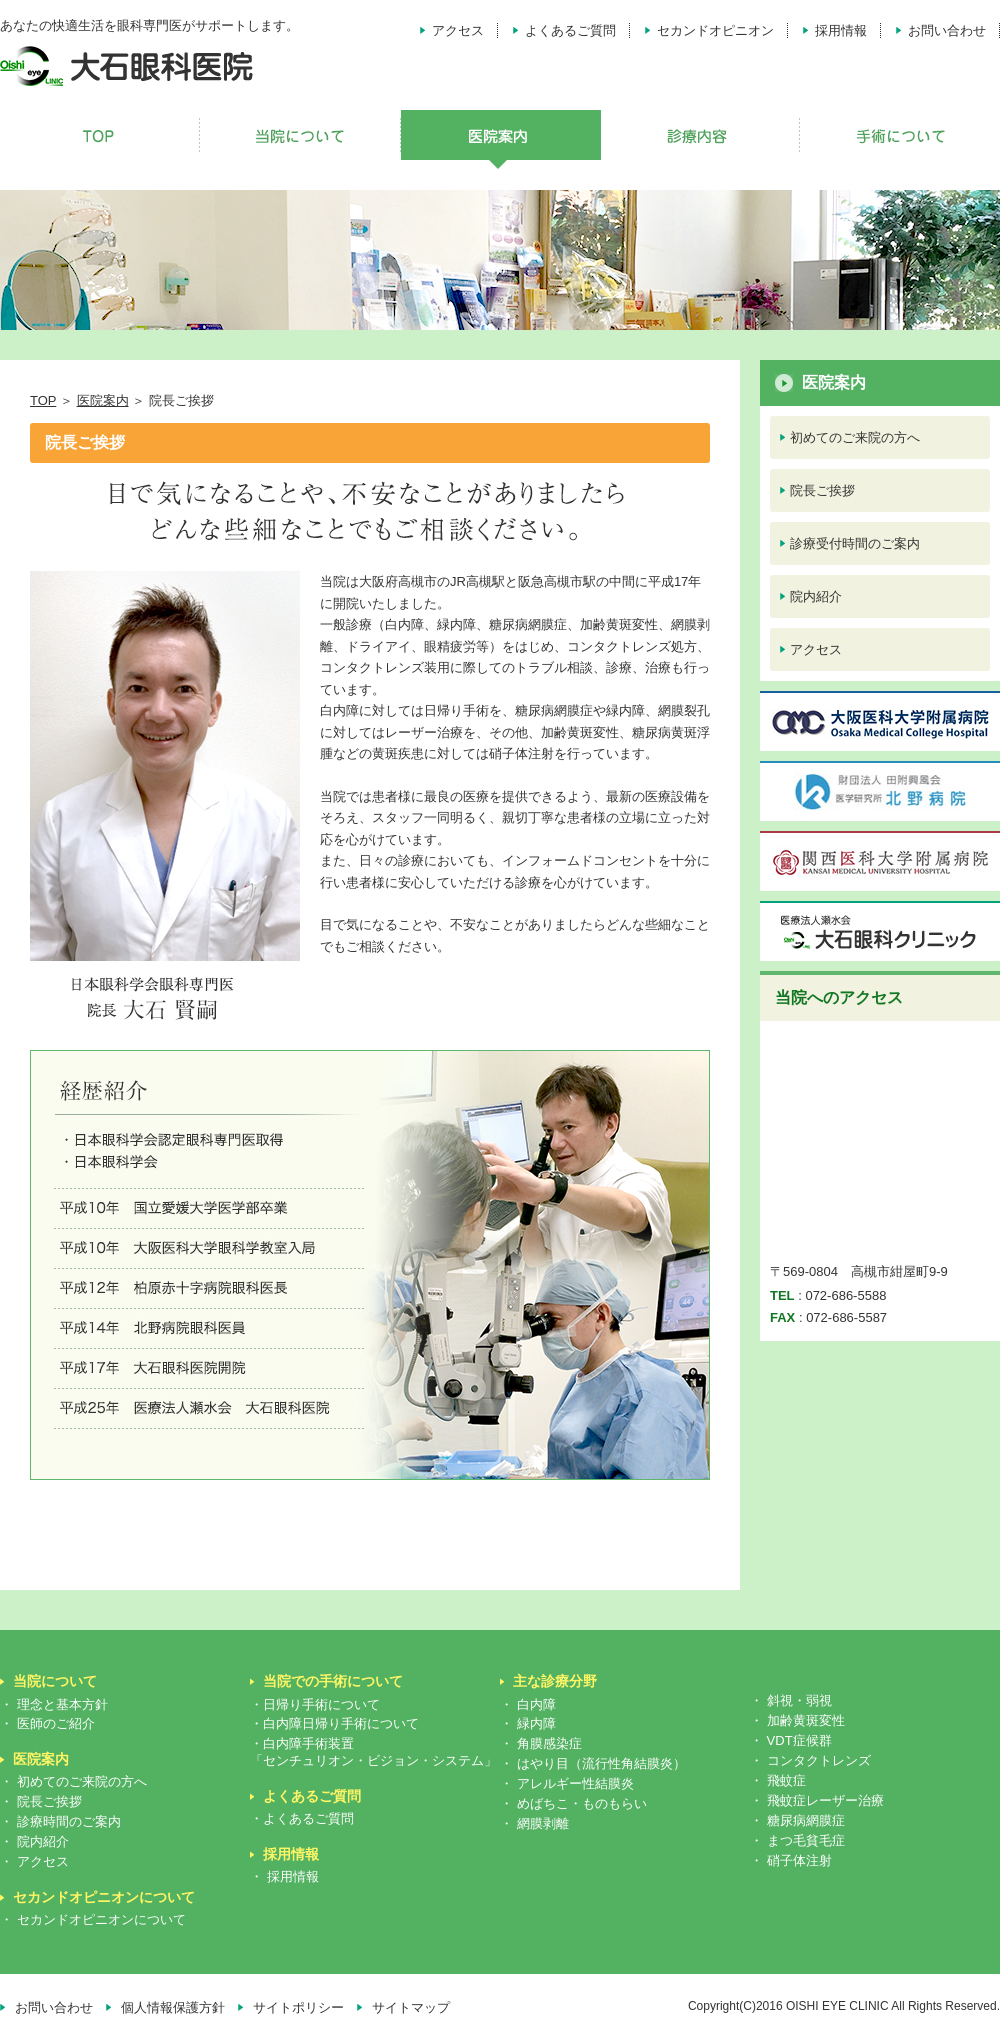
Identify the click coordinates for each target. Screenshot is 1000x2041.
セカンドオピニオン (715, 30)
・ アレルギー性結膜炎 (567, 1783)
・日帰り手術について (315, 1704)
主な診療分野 (555, 1681)
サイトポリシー (298, 2007)
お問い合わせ (947, 30)
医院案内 (103, 400)
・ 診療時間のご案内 (60, 1821)
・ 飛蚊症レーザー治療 (817, 1800)
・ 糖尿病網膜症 (797, 1820)
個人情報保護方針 (173, 2007)
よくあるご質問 (570, 30)
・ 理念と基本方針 (54, 1704)
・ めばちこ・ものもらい (573, 1803)
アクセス (458, 30)
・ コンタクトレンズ (810, 1760)
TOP (43, 400)
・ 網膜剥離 (534, 1823)
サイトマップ (411, 2007)
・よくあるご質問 (302, 1818)
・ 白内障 (528, 1704)
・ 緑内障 (528, 1723)
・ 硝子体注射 (791, 1860)
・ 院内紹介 (34, 1841)
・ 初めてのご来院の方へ (73, 1781)
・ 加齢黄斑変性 (797, 1720)
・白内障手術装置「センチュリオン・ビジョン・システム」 (373, 1752)
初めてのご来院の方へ (855, 437)
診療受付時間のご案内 (855, 543)
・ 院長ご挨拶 (41, 1801)
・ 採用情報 (284, 1876)
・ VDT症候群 (791, 1740)
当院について (55, 1681)
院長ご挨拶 (822, 490)
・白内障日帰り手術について (334, 1723)
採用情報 (841, 30)
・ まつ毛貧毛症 (797, 1840)
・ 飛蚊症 (778, 1780)
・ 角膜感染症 (541, 1743)
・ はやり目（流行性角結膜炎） (593, 1763)
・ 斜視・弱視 (791, 1700)
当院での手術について (333, 1681)
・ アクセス (34, 1861)
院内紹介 (816, 596)
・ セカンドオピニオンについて (93, 1919)
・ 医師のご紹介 (47, 1723)
